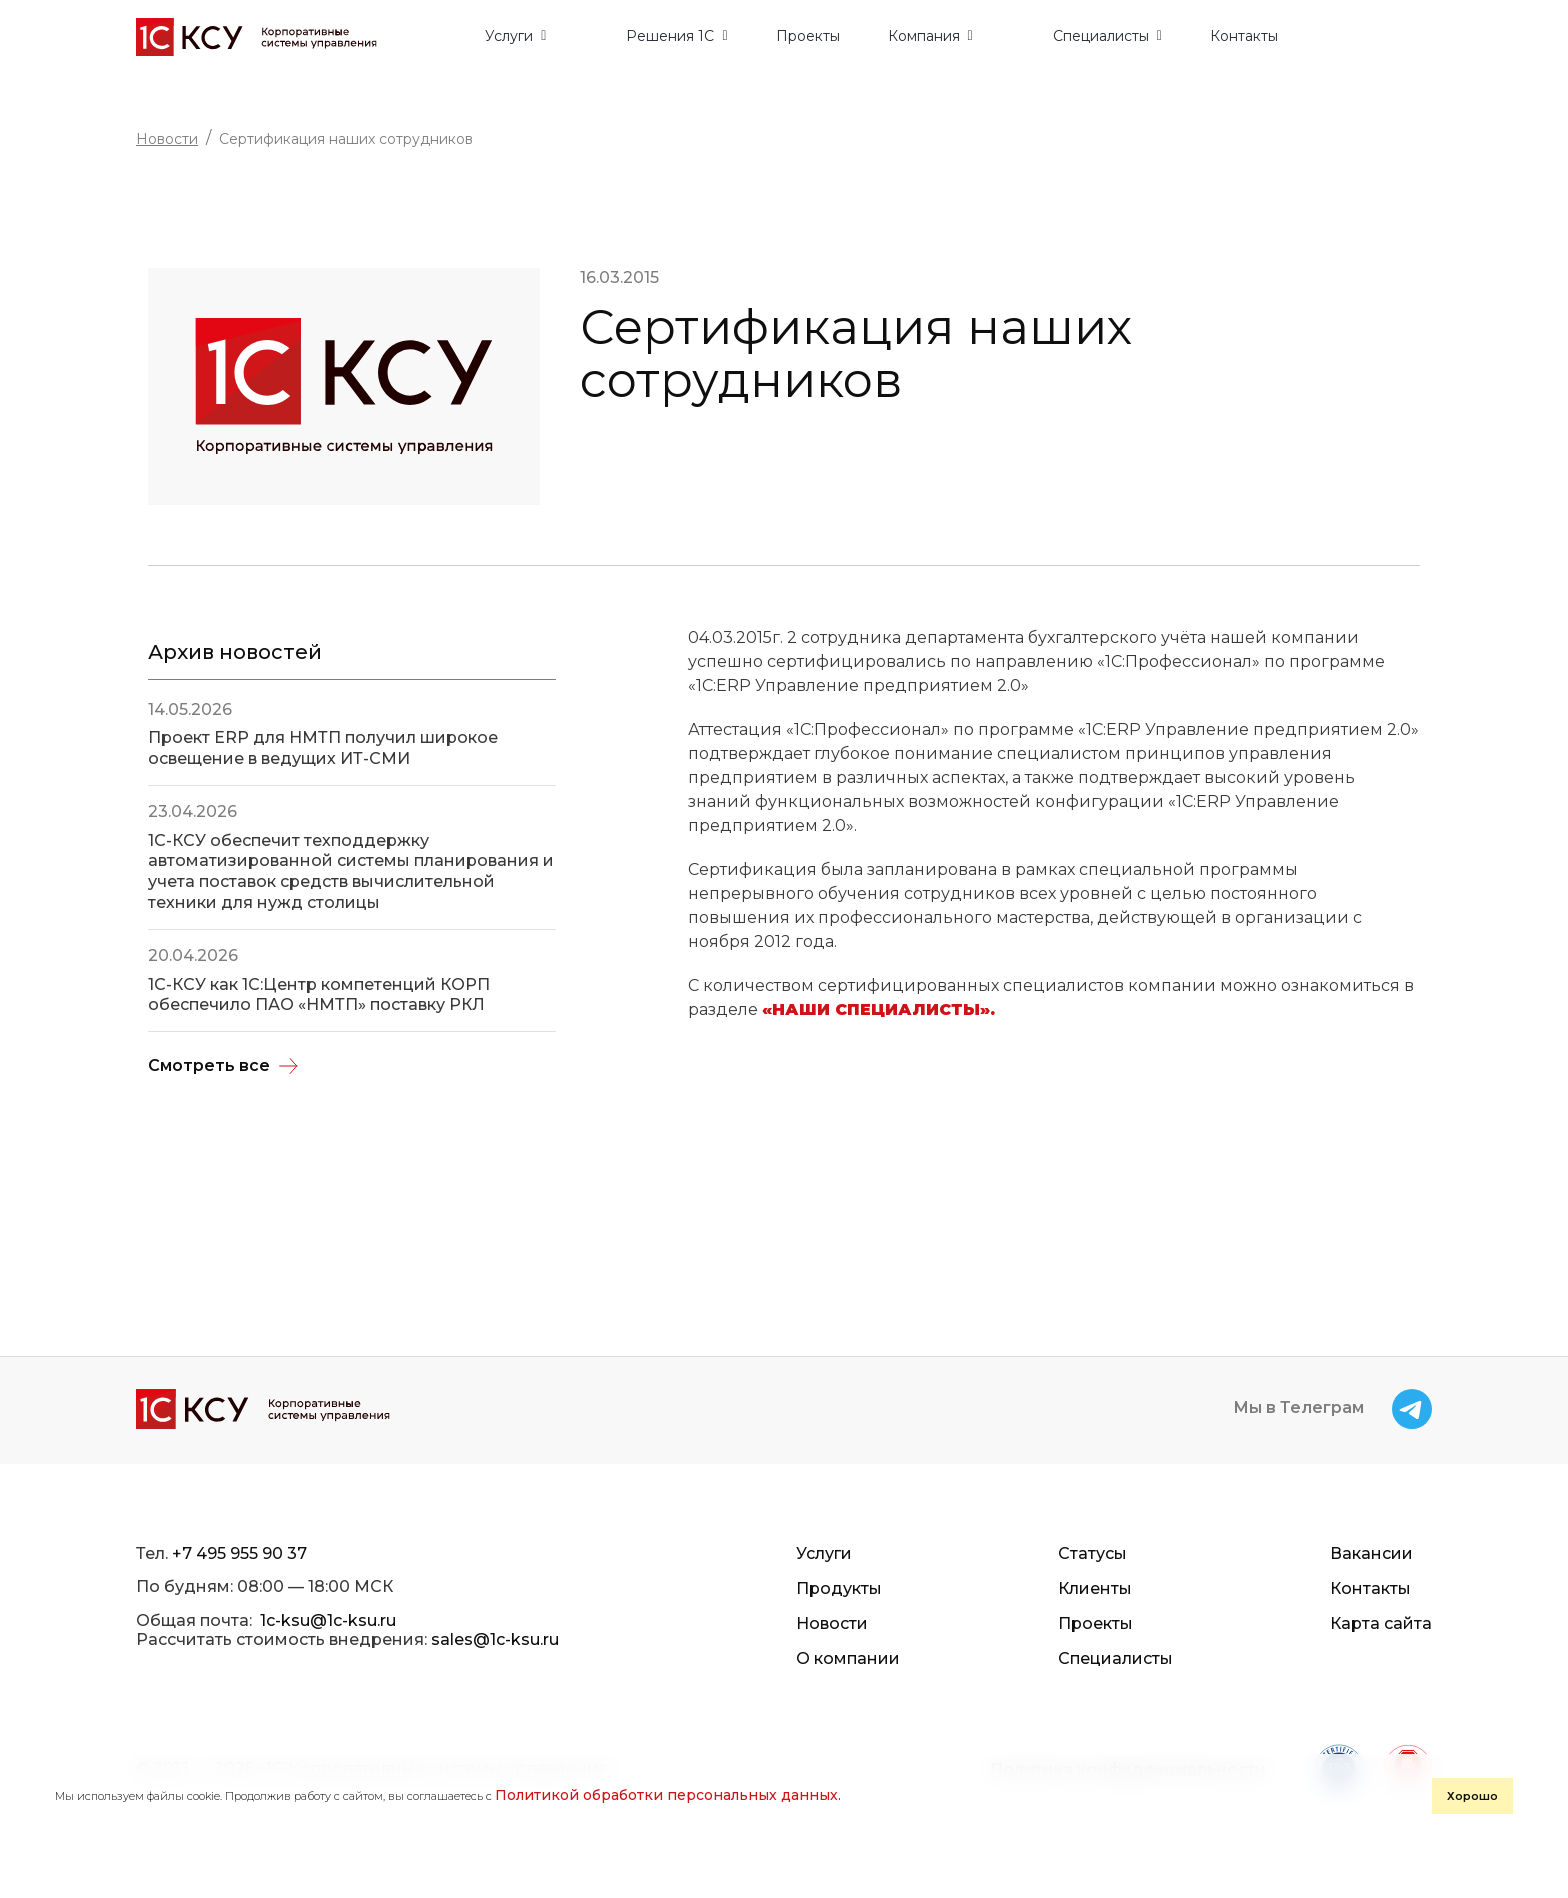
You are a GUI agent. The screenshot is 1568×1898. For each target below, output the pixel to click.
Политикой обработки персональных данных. (668, 1795)
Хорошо (1472, 1796)
